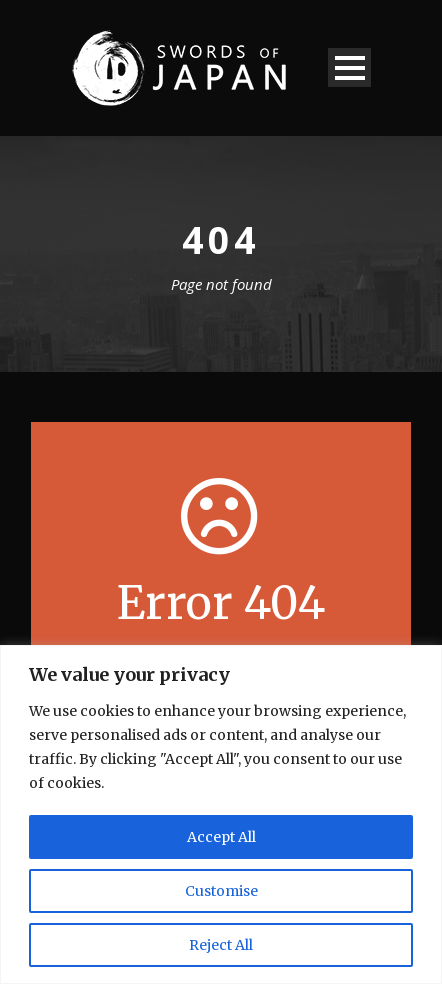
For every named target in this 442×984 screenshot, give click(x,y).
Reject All (221, 945)
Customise (221, 891)
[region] (221, 814)
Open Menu (349, 67)
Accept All (221, 837)
